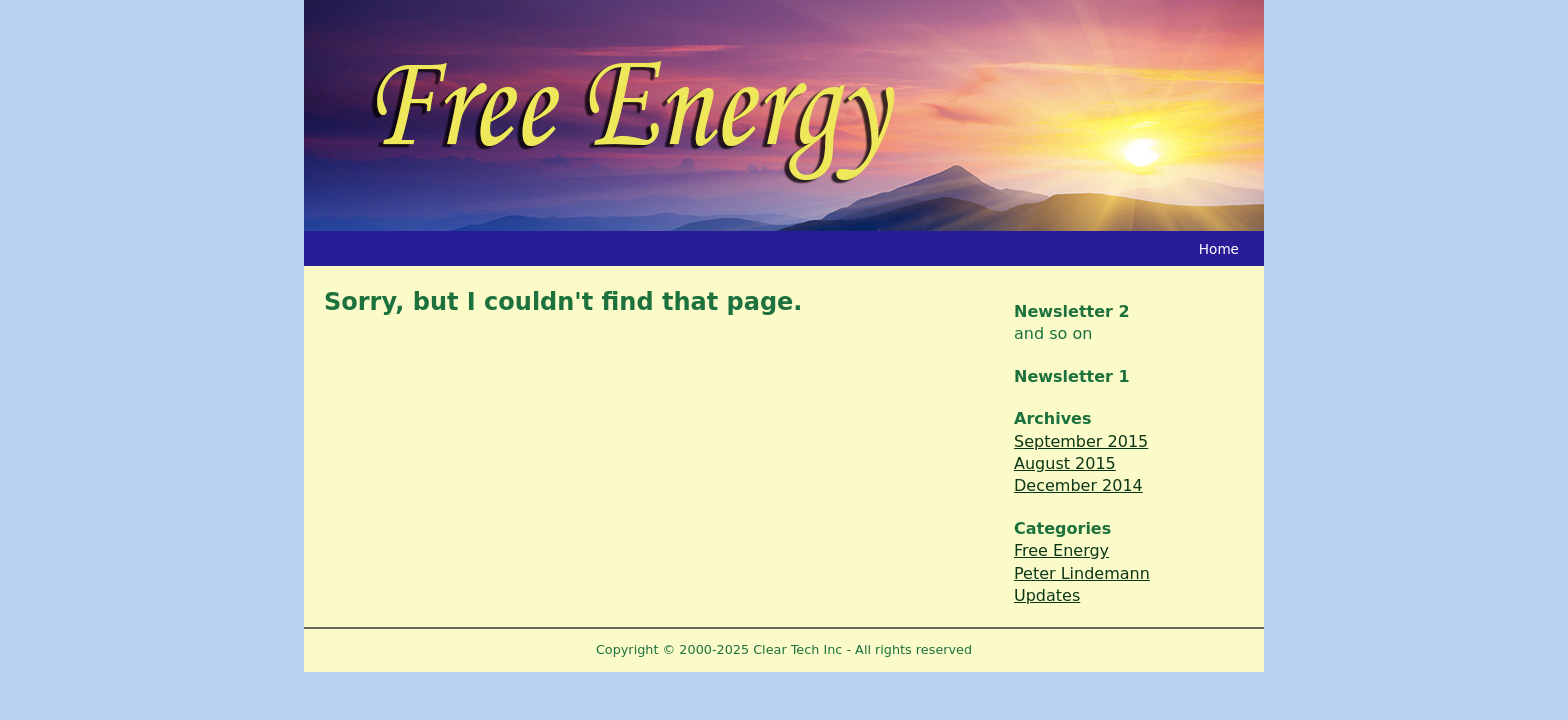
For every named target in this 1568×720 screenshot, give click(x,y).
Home (1219, 249)
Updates (1047, 595)
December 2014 (1078, 485)
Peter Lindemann (1082, 573)
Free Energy (1061, 550)
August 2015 (1065, 463)
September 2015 (1081, 441)
